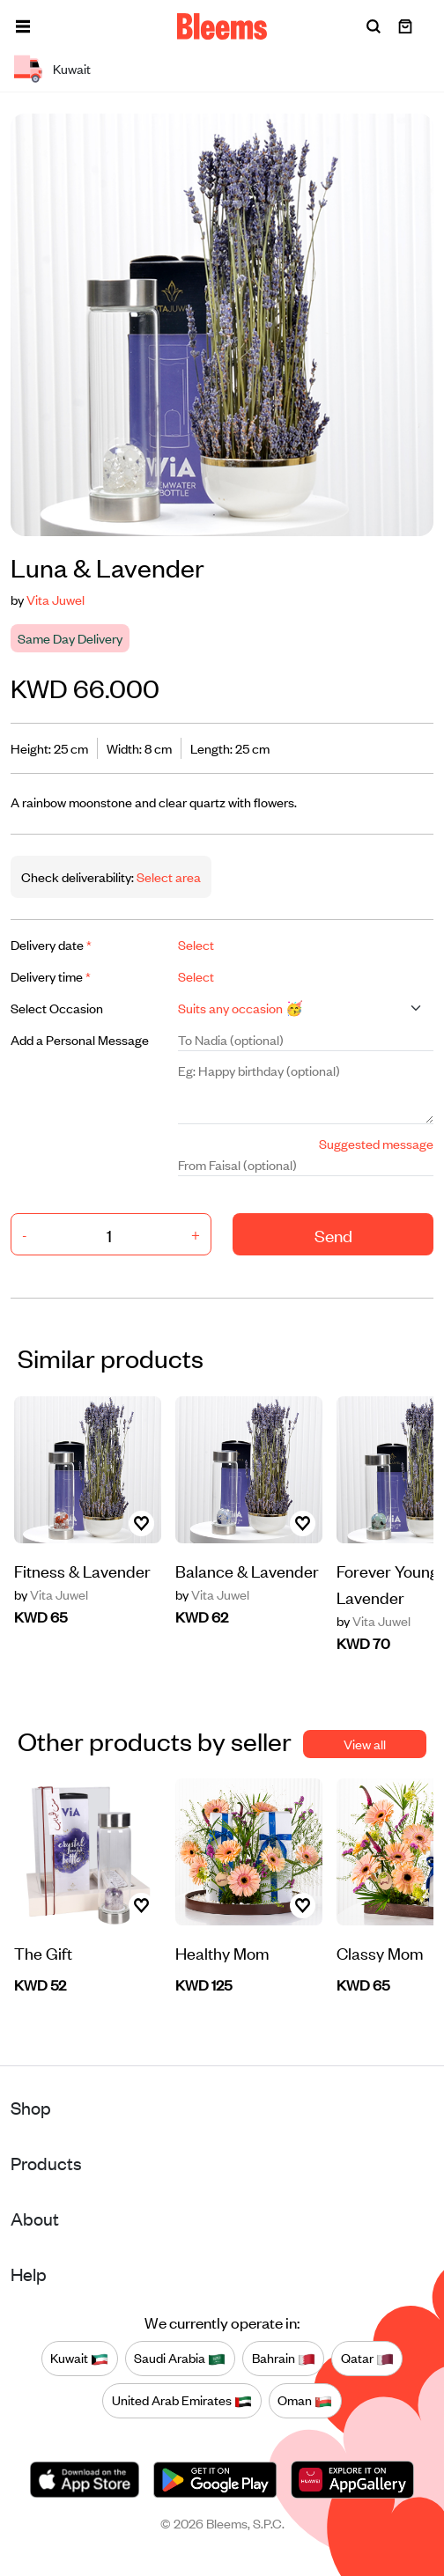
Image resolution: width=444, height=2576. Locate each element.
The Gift (43, 1952)
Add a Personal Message (80, 1039)
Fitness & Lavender (82, 1570)
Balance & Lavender (247, 1570)
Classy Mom (380, 1952)
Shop (31, 2107)
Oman (305, 2400)
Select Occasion (57, 1007)
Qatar (367, 2358)
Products (46, 2163)
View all (365, 1743)
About (35, 2218)
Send (333, 1235)
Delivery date (51, 944)
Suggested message (376, 1143)
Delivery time (51, 976)
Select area (167, 876)
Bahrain (283, 2358)
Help (29, 2273)
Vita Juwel (55, 599)
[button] (23, 26)
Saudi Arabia (180, 2358)
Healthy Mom (222, 1952)
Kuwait (79, 2358)
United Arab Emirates (182, 2400)
